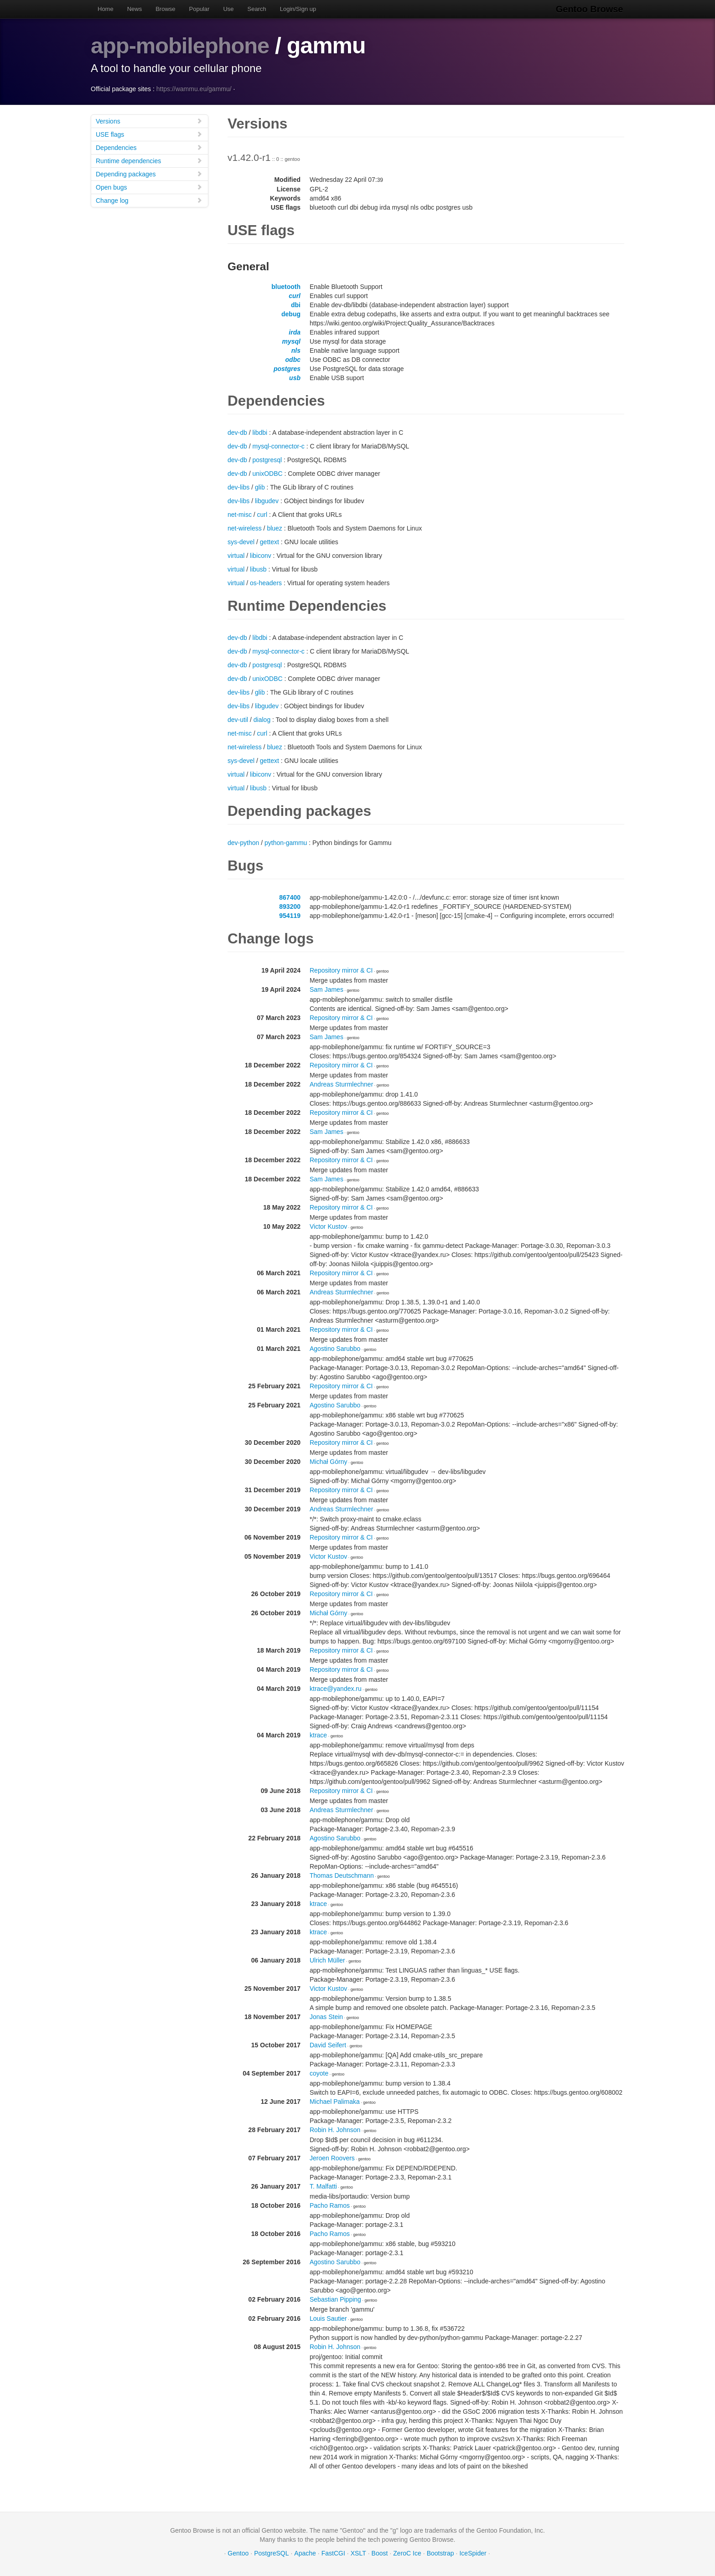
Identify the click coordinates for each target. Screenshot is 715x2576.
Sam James (326, 989)
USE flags (149, 134)
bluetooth (286, 286)
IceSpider (472, 2553)
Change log (149, 200)
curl (295, 295)
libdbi (259, 432)
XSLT (358, 2553)
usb (295, 377)
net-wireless (245, 528)
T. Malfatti (323, 2186)
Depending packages (149, 174)
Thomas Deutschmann (342, 1875)
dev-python (243, 842)
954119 (290, 915)
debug (291, 314)
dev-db (237, 432)
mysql (291, 341)
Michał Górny (328, 1461)
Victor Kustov (328, 1226)
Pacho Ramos (330, 2205)
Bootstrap (440, 2553)
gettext (269, 542)
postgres (287, 368)
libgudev (267, 501)
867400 (290, 897)
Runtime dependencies (149, 161)
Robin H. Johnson (335, 2129)
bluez (274, 528)
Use (228, 8)
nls (296, 350)
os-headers (266, 583)
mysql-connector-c (278, 446)
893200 (290, 906)
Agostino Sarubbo (335, 1348)
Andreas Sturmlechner (341, 1084)
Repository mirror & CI (341, 970)
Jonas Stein (326, 2016)
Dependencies (149, 147)
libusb (258, 569)
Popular (199, 8)
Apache (305, 2553)
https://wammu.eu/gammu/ (194, 89)
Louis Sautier (328, 2318)
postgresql (267, 460)
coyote (319, 2073)
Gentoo (238, 2553)
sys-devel (241, 542)
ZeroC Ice (407, 2553)
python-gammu (285, 842)
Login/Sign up (298, 8)
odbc (293, 359)
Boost (380, 2553)
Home (106, 8)
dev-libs (238, 487)
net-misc (240, 514)
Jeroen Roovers (332, 2158)
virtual (236, 555)
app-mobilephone (182, 45)
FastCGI (333, 2553)
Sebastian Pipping (335, 2299)
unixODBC (267, 473)
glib (260, 487)
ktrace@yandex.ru (336, 1688)
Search (257, 8)
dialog (262, 719)
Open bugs (149, 187)
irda (295, 332)
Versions (149, 121)
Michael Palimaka (335, 2101)
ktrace (318, 1735)
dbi (296, 305)
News (134, 8)
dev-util (238, 719)
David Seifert (328, 2045)
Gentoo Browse (590, 9)
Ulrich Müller (327, 1960)
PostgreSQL (271, 2553)
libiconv (260, 555)
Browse (165, 8)
